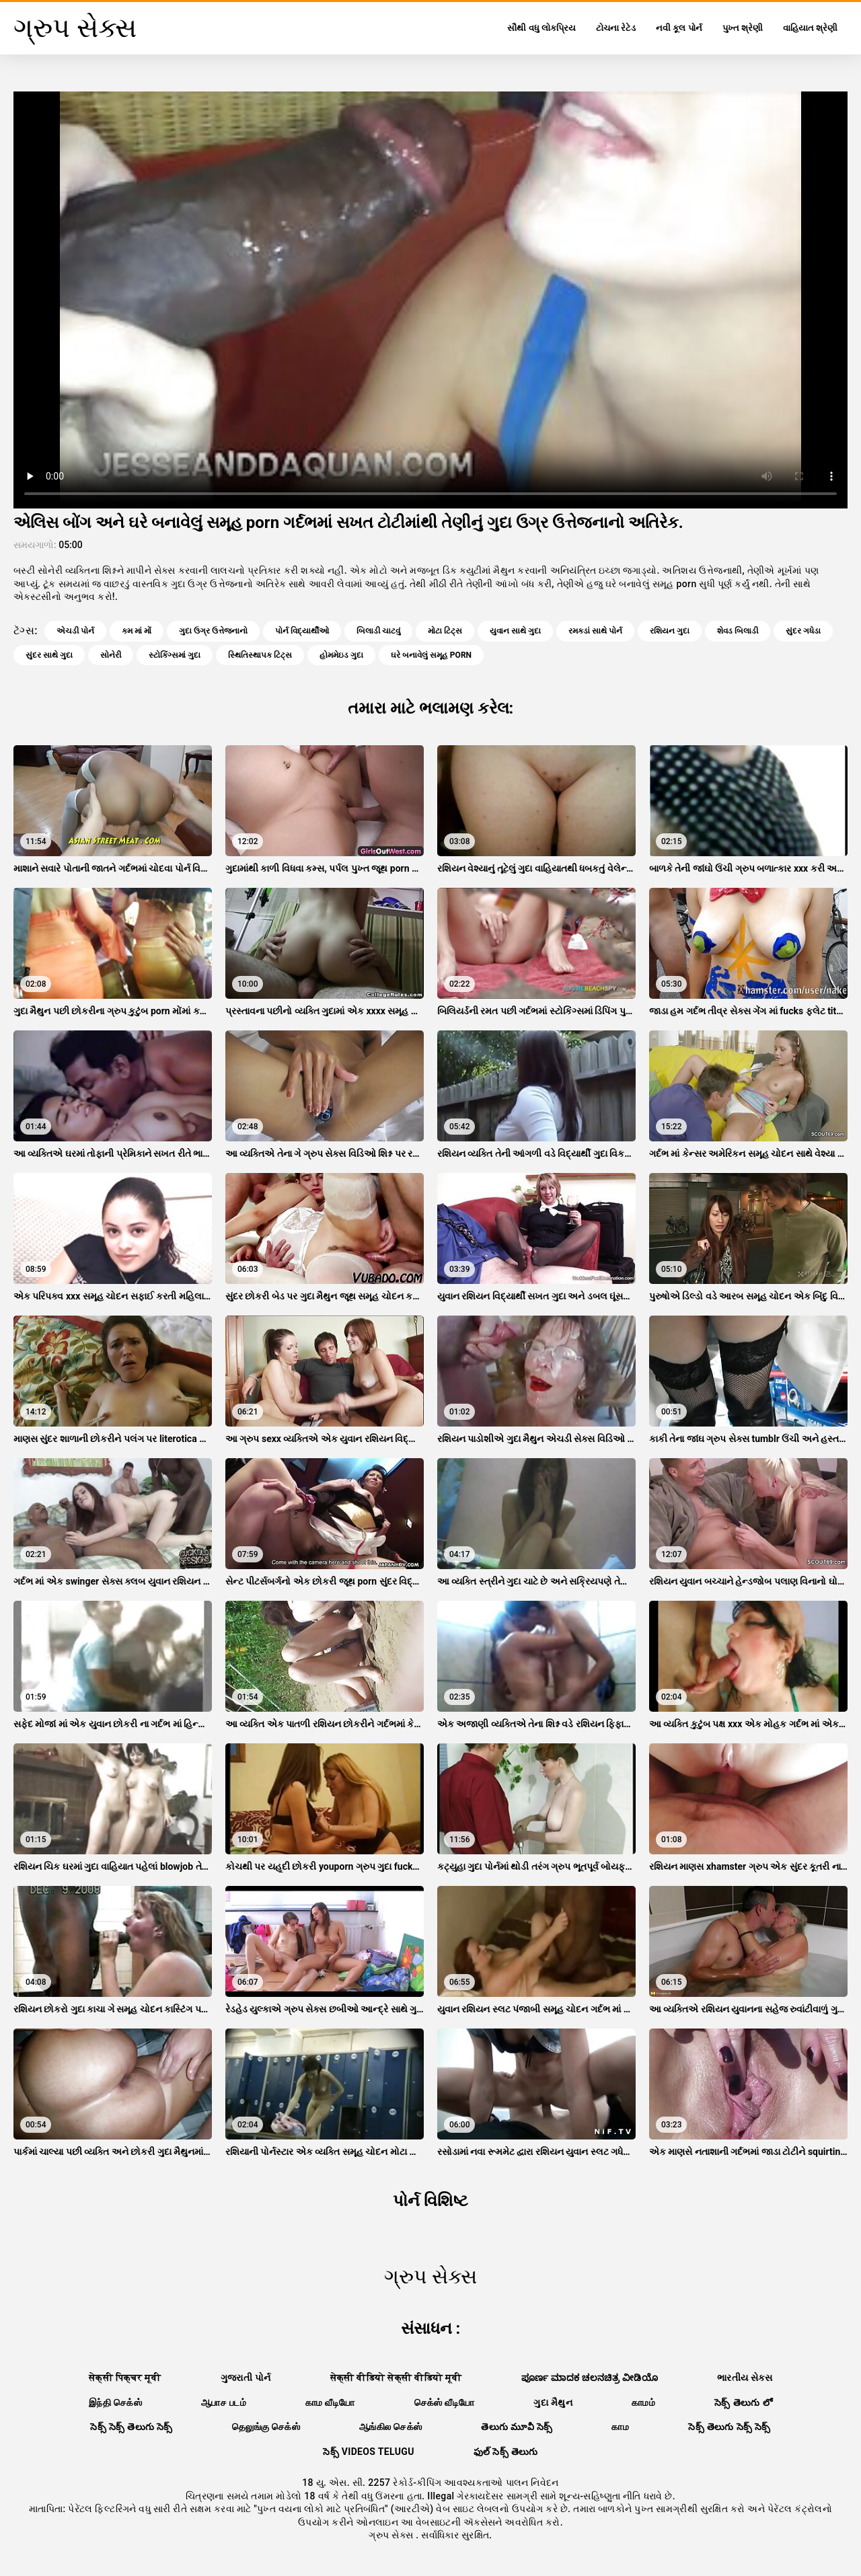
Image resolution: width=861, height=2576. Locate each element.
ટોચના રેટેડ (616, 28)
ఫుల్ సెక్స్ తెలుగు (506, 2451)
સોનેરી (110, 655)
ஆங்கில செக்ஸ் (390, 2426)
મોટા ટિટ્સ (445, 631)
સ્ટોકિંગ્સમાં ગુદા (174, 655)
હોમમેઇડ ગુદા (341, 655)
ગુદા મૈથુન (552, 2402)
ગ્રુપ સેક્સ (392, 2535)
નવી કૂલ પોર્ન (679, 28)
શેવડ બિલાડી (737, 631)
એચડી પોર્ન (75, 631)
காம (620, 2426)
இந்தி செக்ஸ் (115, 2402)
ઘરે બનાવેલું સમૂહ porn (431, 655)
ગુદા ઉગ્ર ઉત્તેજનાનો (213, 631)
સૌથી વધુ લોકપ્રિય (541, 28)
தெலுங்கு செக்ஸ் (266, 2426)
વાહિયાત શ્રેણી (810, 28)
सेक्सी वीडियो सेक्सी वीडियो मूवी (396, 2377)
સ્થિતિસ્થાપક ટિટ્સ (260, 655)
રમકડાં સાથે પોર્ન (595, 631)
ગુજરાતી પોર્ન (246, 2377)
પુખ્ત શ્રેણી (742, 28)
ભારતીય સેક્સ (744, 2377)
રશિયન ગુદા (669, 631)
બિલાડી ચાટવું (378, 631)
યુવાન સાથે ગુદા (515, 631)
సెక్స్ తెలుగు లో (743, 2402)
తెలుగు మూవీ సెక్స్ (516, 2426)
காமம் (643, 2402)
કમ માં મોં (136, 631)
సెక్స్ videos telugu (368, 2451)
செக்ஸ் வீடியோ (444, 2402)
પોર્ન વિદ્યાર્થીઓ (302, 631)
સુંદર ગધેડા (803, 631)
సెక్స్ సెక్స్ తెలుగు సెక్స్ (131, 2426)
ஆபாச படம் (223, 2402)
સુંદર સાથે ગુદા (49, 655)
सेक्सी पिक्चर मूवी (125, 2377)
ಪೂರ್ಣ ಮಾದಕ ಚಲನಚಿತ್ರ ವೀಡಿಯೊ (589, 2377)
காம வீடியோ (330, 2402)
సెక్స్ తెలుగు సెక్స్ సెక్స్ (729, 2426)
